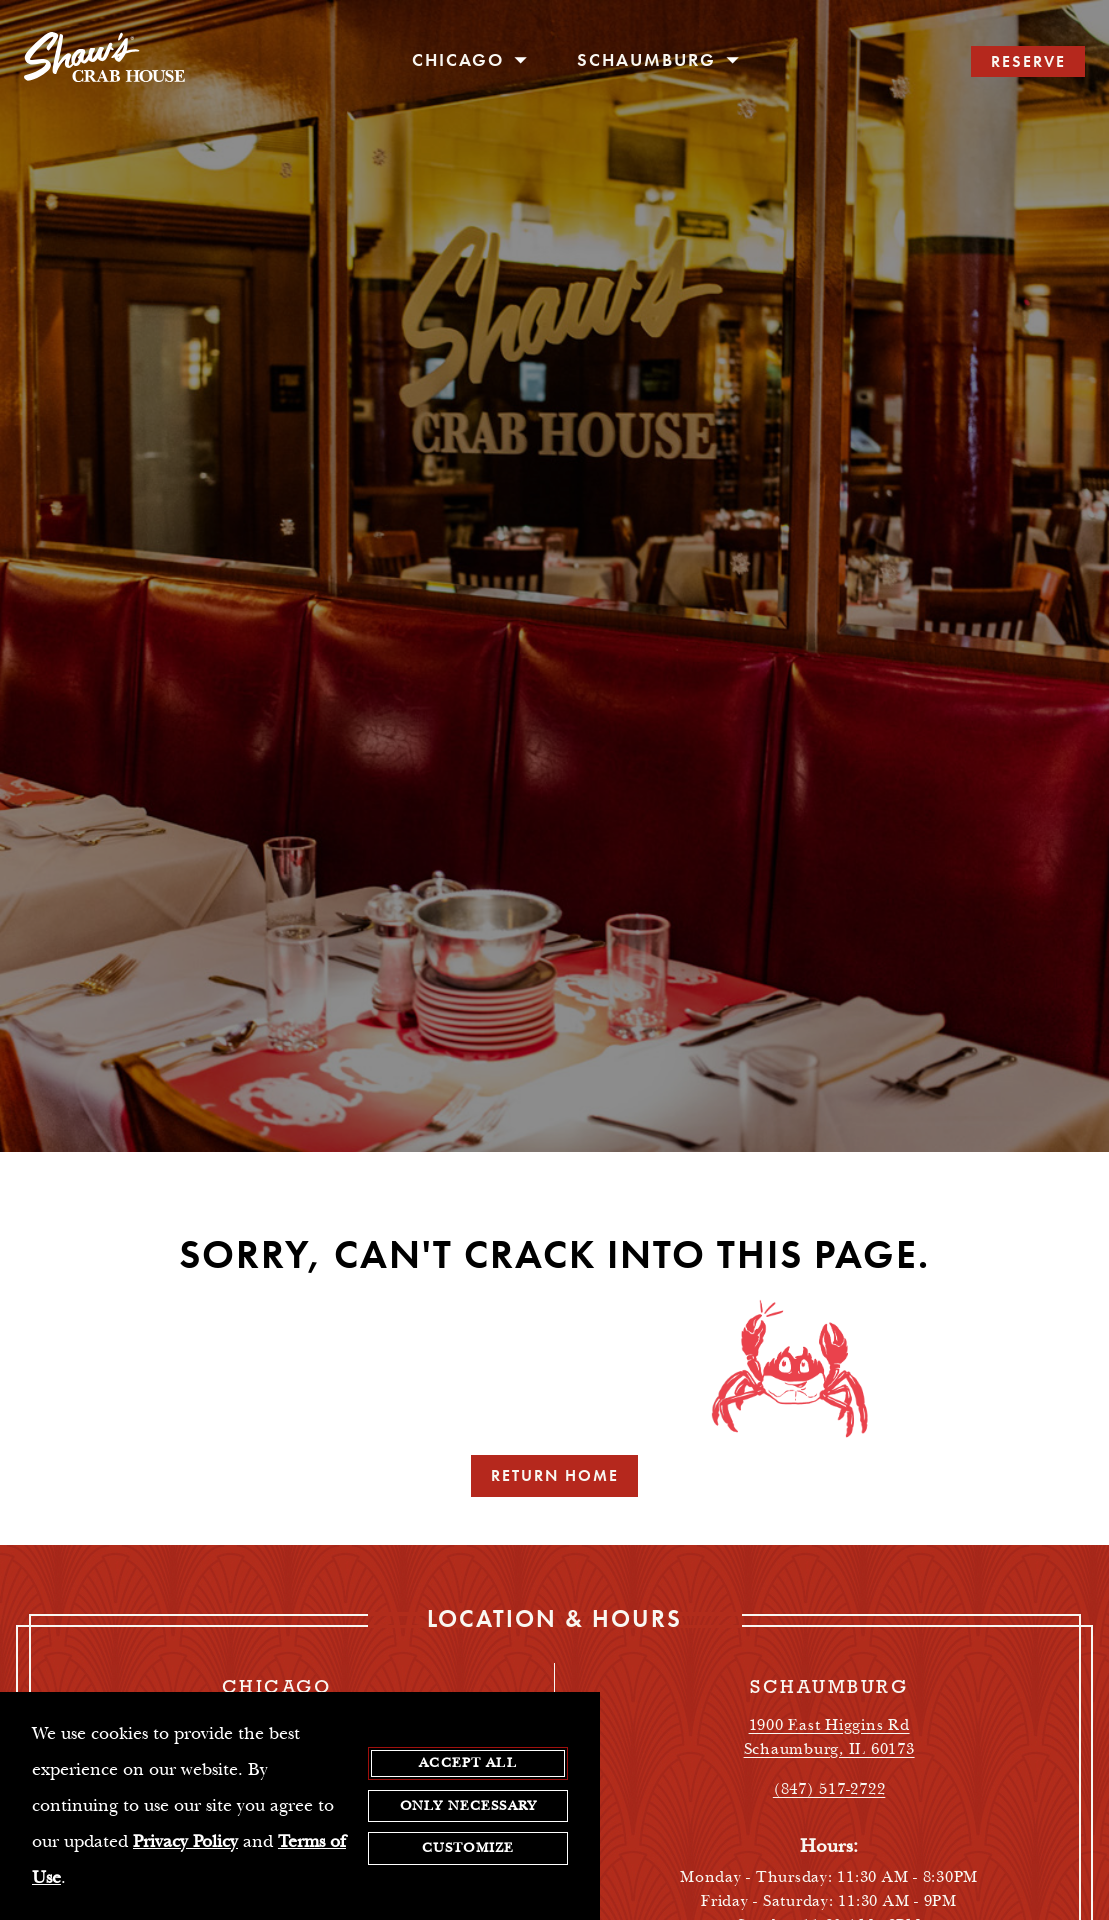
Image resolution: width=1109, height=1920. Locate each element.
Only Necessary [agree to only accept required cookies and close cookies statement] (468, 1806)
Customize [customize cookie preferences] (468, 1848)
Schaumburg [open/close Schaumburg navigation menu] (658, 60)
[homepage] (104, 62)
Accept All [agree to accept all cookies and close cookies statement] (468, 1763)
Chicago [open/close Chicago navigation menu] (470, 60)
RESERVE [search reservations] (1028, 61)
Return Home (555, 1475)
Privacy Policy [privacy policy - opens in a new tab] (185, 1841)
